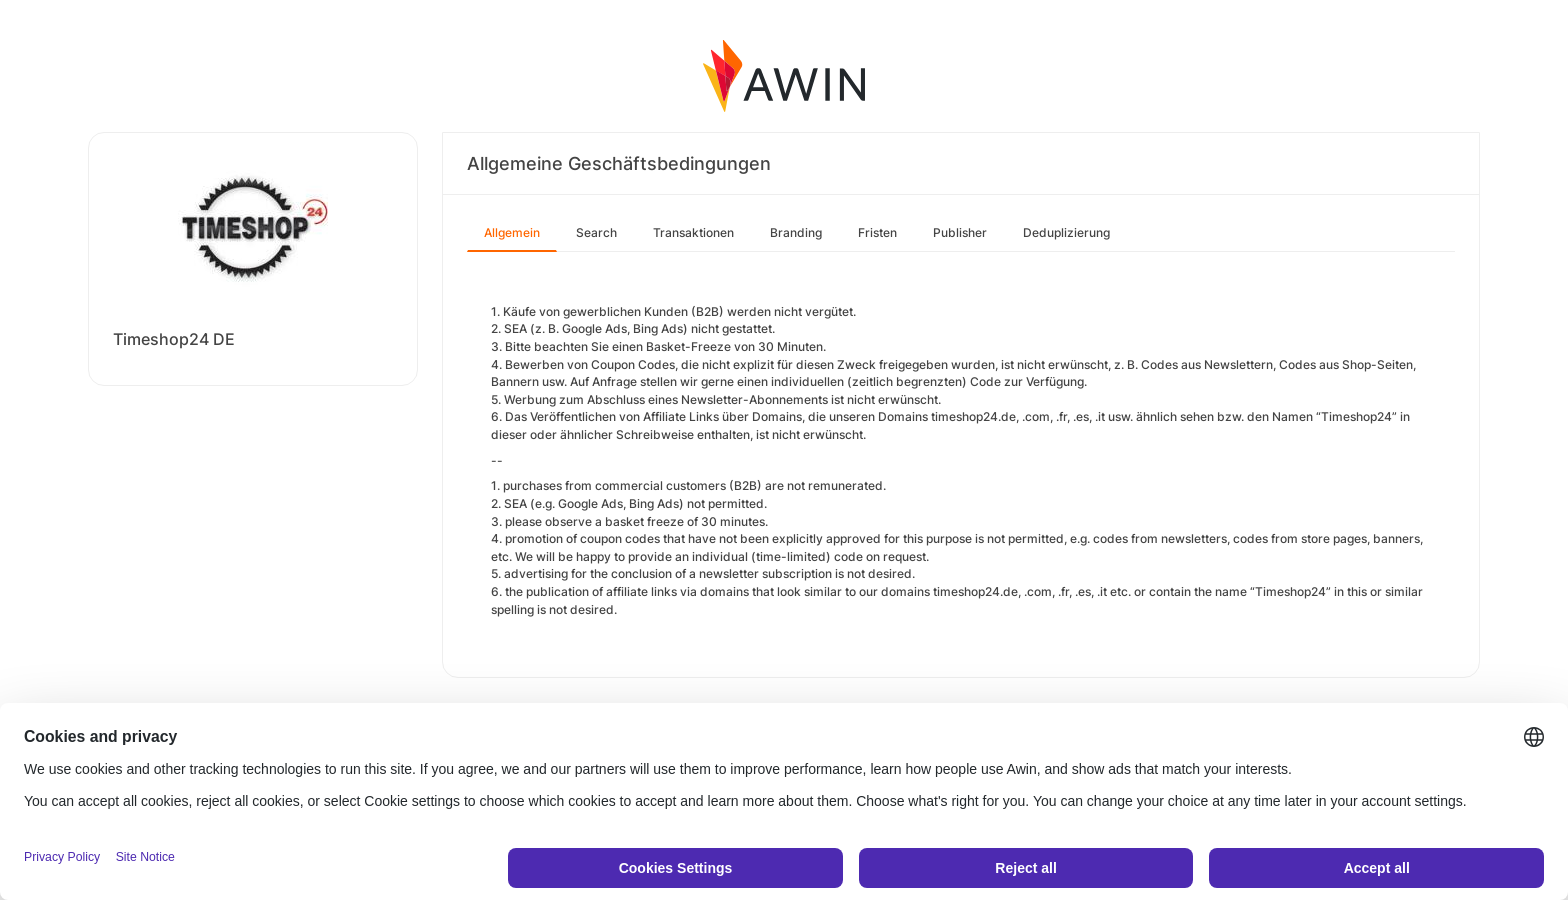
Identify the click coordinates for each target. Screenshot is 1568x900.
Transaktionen (693, 232)
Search (596, 232)
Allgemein (512, 232)
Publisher (960, 232)
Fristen (877, 232)
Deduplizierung (1066, 232)
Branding (796, 232)
